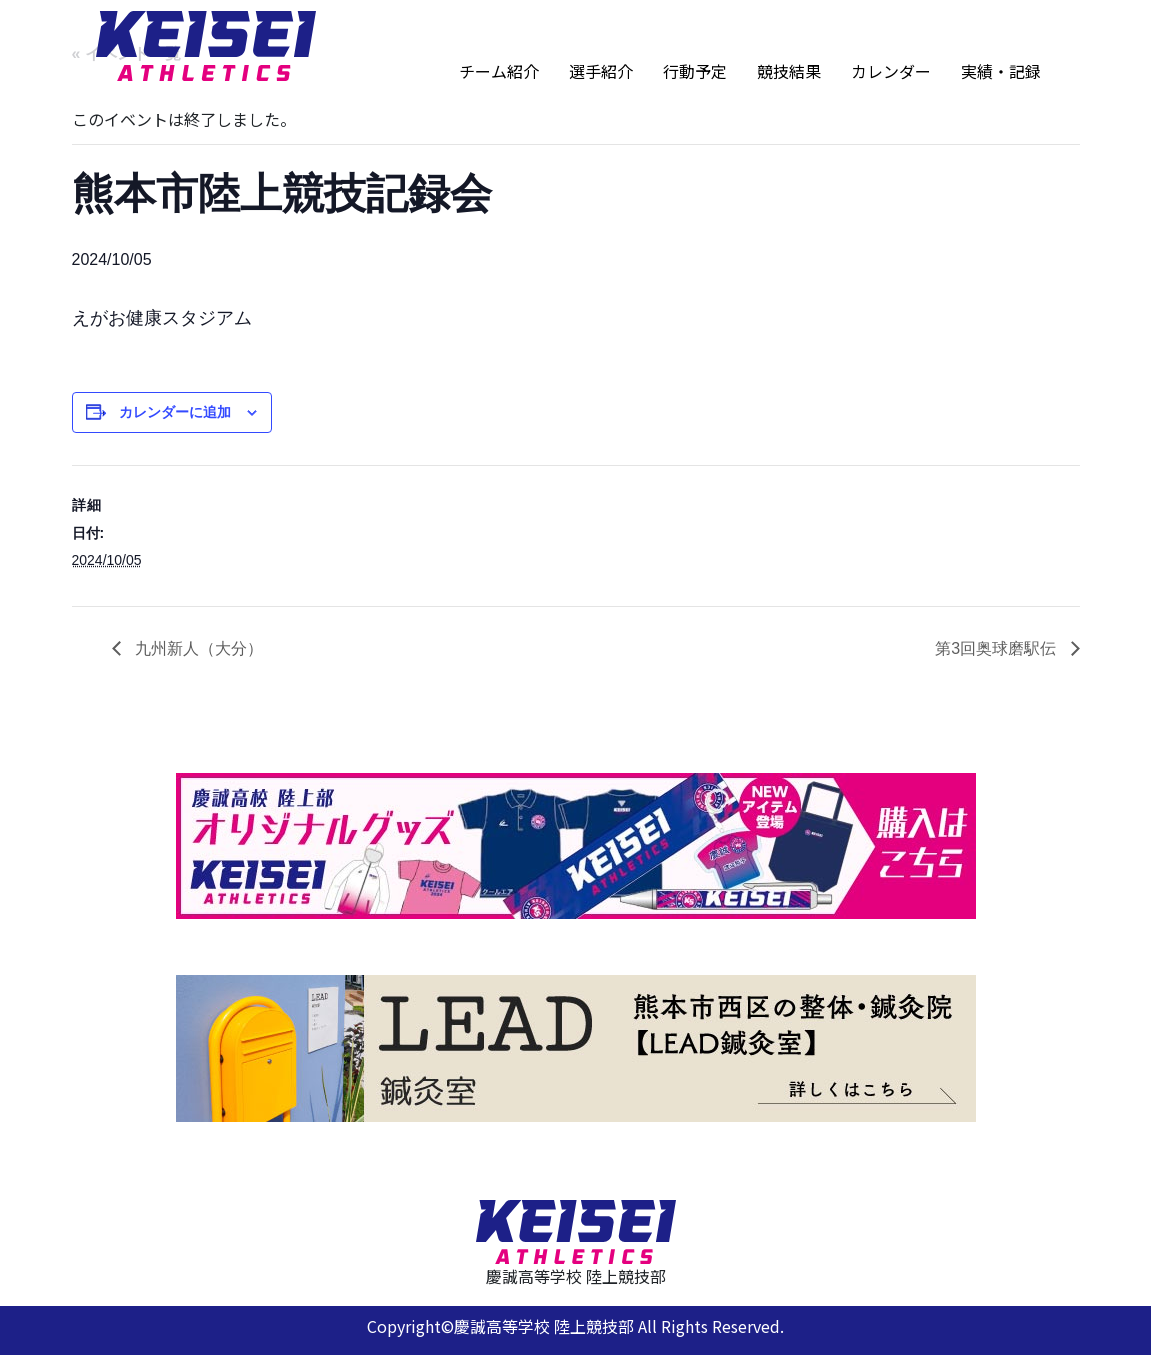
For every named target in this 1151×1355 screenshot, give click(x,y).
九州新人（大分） (197, 648)
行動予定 (695, 71)
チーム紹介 (499, 71)
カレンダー (891, 71)
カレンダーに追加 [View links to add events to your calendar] (175, 412)
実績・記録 (1001, 71)
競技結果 (789, 71)
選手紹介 (601, 71)
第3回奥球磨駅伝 (997, 648)
